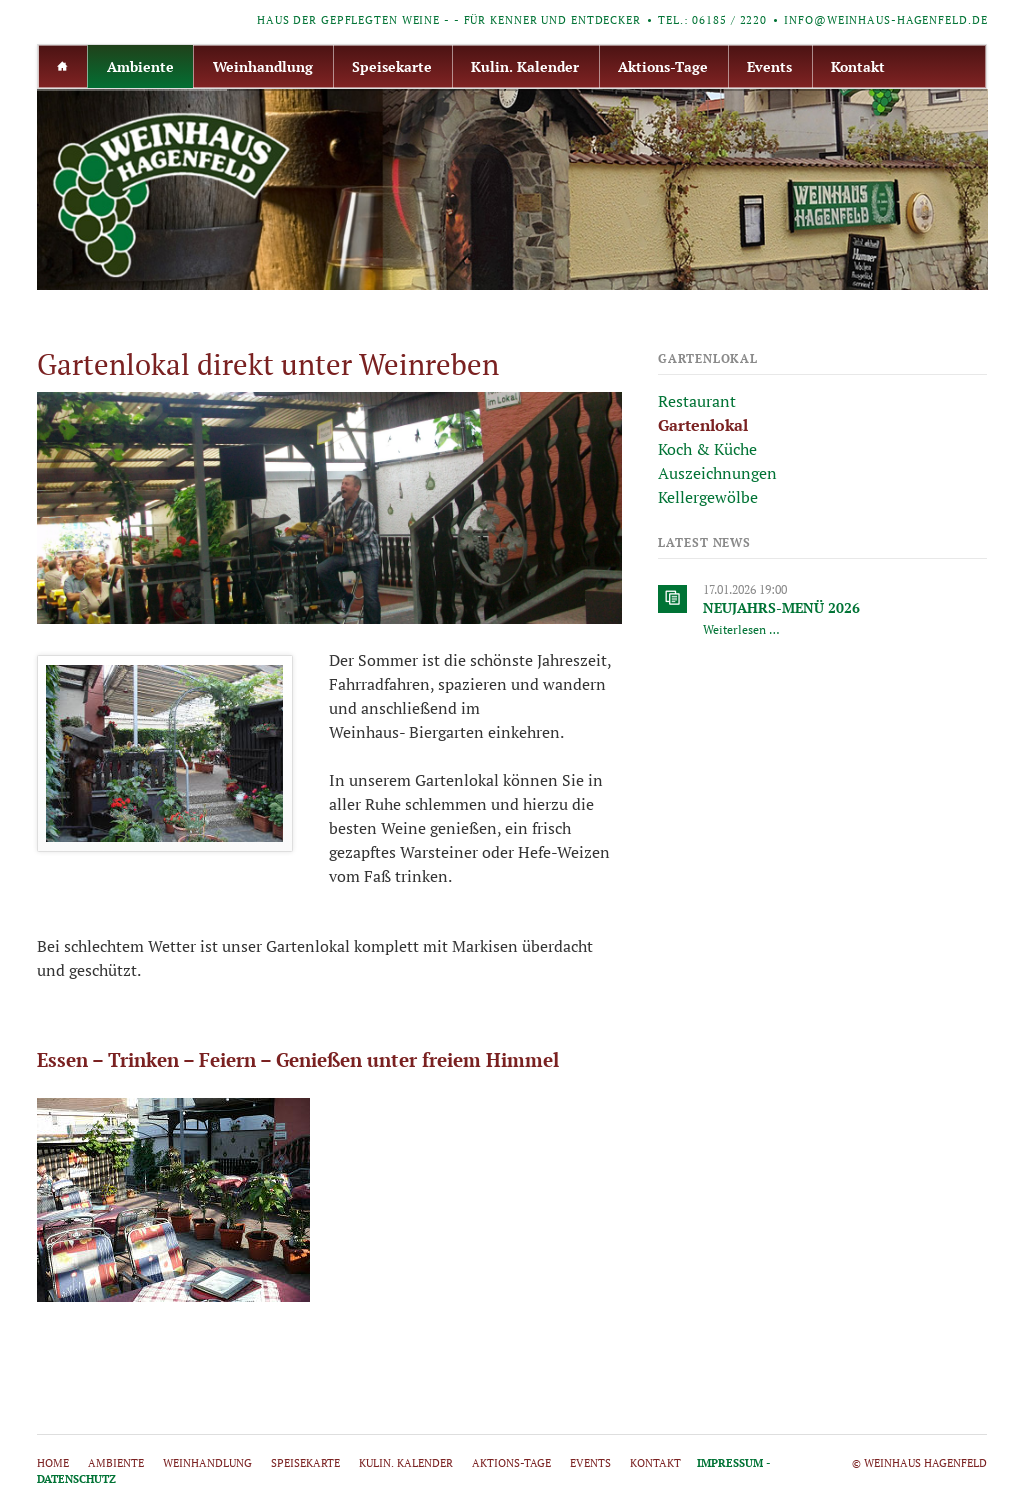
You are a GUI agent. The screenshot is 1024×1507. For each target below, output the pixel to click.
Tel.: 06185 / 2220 (712, 20)
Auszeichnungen (717, 473)
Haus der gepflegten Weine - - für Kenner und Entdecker (449, 20)
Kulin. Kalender (525, 66)
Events (769, 66)
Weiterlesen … (741, 629)
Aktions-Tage (663, 66)
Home (63, 66)
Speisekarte (392, 66)
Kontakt (858, 66)
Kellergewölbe (708, 497)
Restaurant (697, 401)
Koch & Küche (707, 449)
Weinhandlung (263, 66)
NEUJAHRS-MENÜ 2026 (781, 607)
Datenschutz (76, 1479)
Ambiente (140, 66)
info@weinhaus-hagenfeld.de (885, 20)
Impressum (730, 1463)
